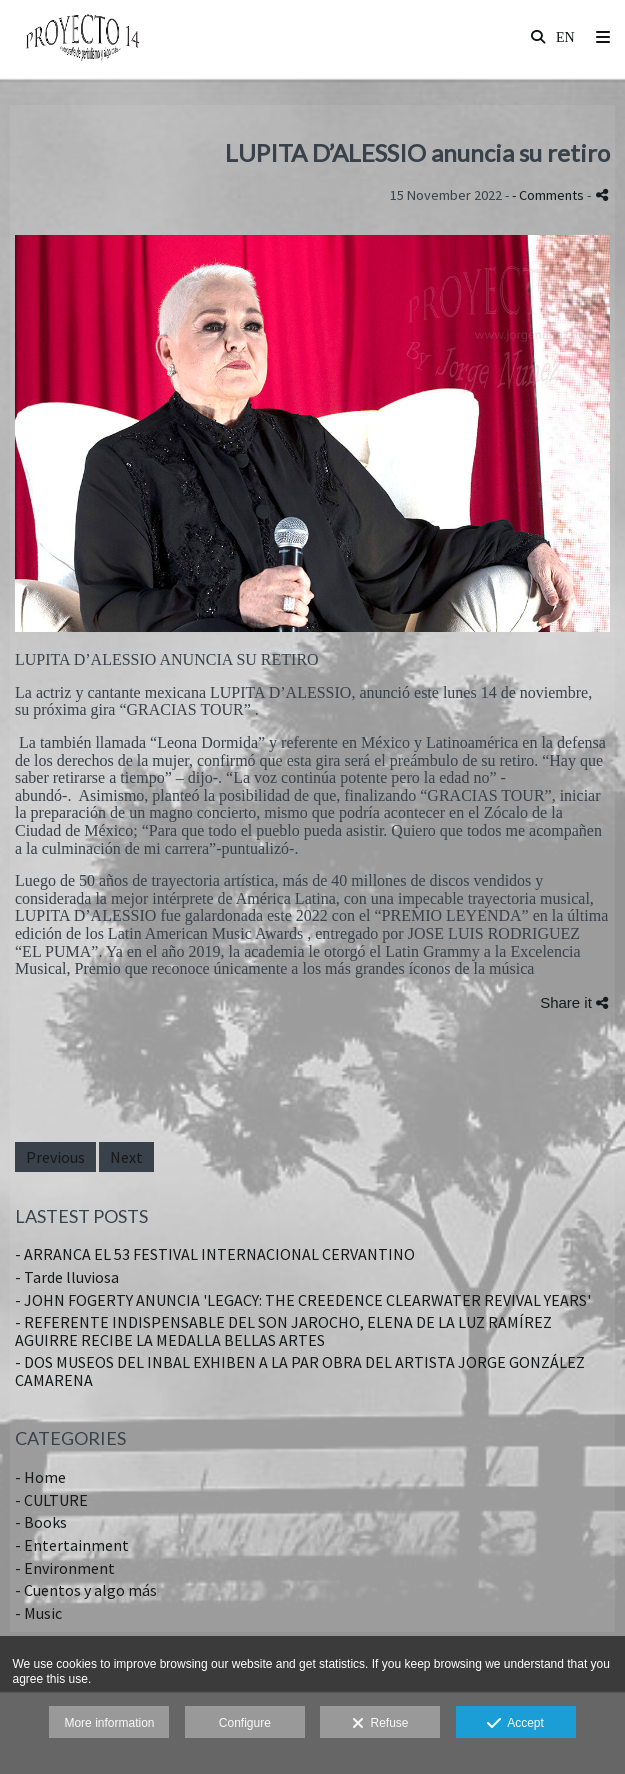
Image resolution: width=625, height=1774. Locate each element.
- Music (38, 1613)
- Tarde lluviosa (67, 1277)
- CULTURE (51, 1500)
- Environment (65, 1568)
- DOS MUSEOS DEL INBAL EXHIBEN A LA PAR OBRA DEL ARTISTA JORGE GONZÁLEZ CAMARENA (300, 1371)
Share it (574, 1002)
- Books (41, 1522)
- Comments (549, 195)
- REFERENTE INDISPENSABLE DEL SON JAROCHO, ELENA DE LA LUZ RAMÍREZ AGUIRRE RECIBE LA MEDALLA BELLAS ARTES (283, 1331)
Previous (55, 1157)
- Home (40, 1477)
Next (126, 1157)
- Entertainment (72, 1545)
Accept (515, 1724)
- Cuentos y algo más (86, 1590)
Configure (245, 1723)
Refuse (380, 1724)
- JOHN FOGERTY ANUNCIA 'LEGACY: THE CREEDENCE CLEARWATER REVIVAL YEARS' (303, 1300)
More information (109, 1723)
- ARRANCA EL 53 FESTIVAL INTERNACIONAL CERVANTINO (215, 1254)
